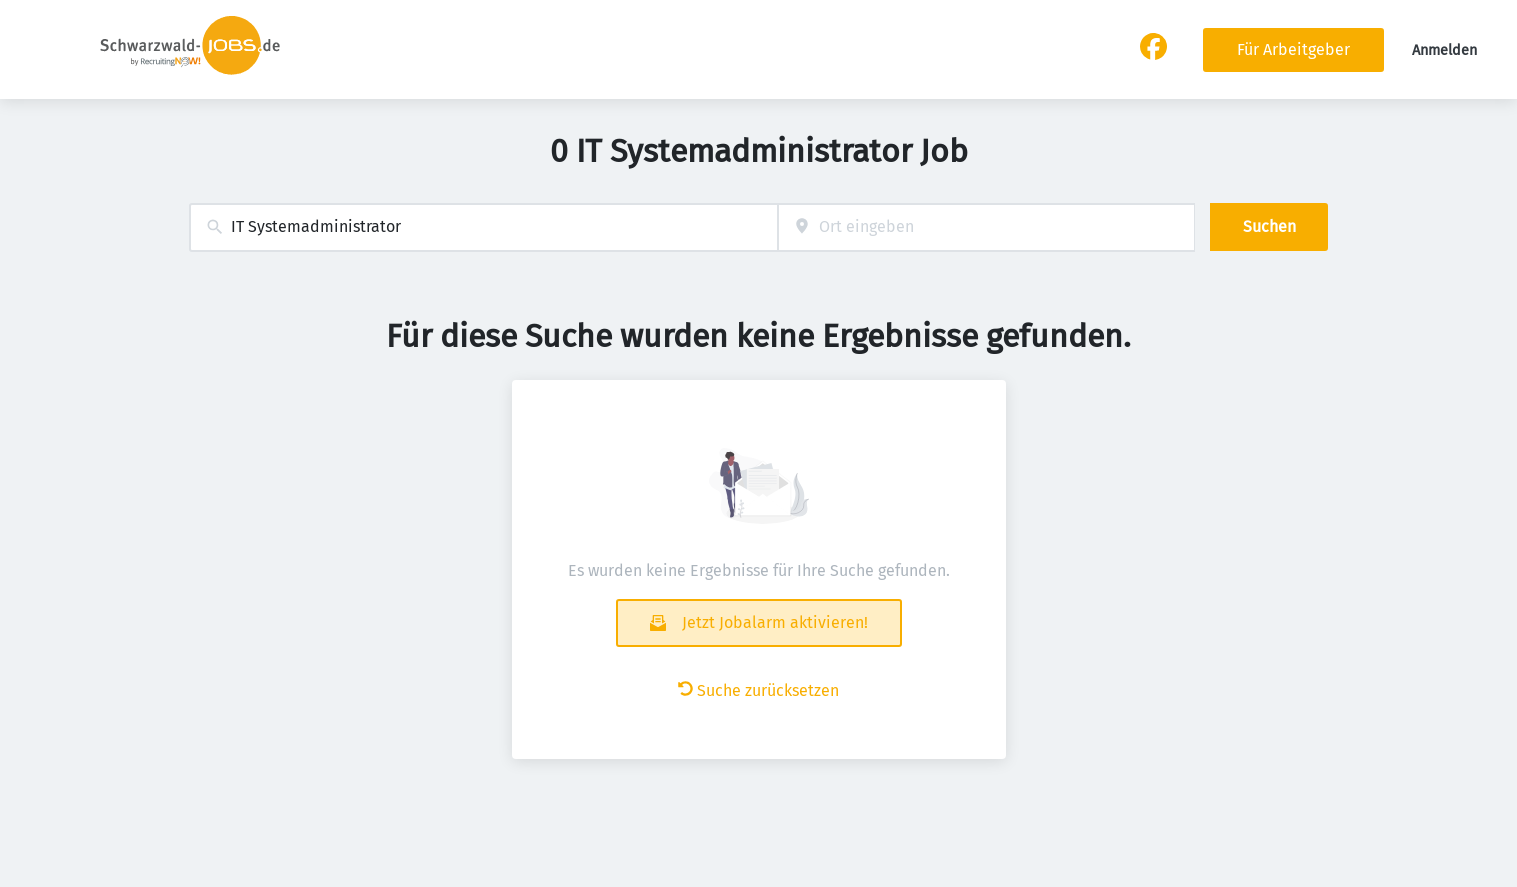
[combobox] (483, 227)
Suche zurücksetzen (758, 690)
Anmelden (1444, 50)
